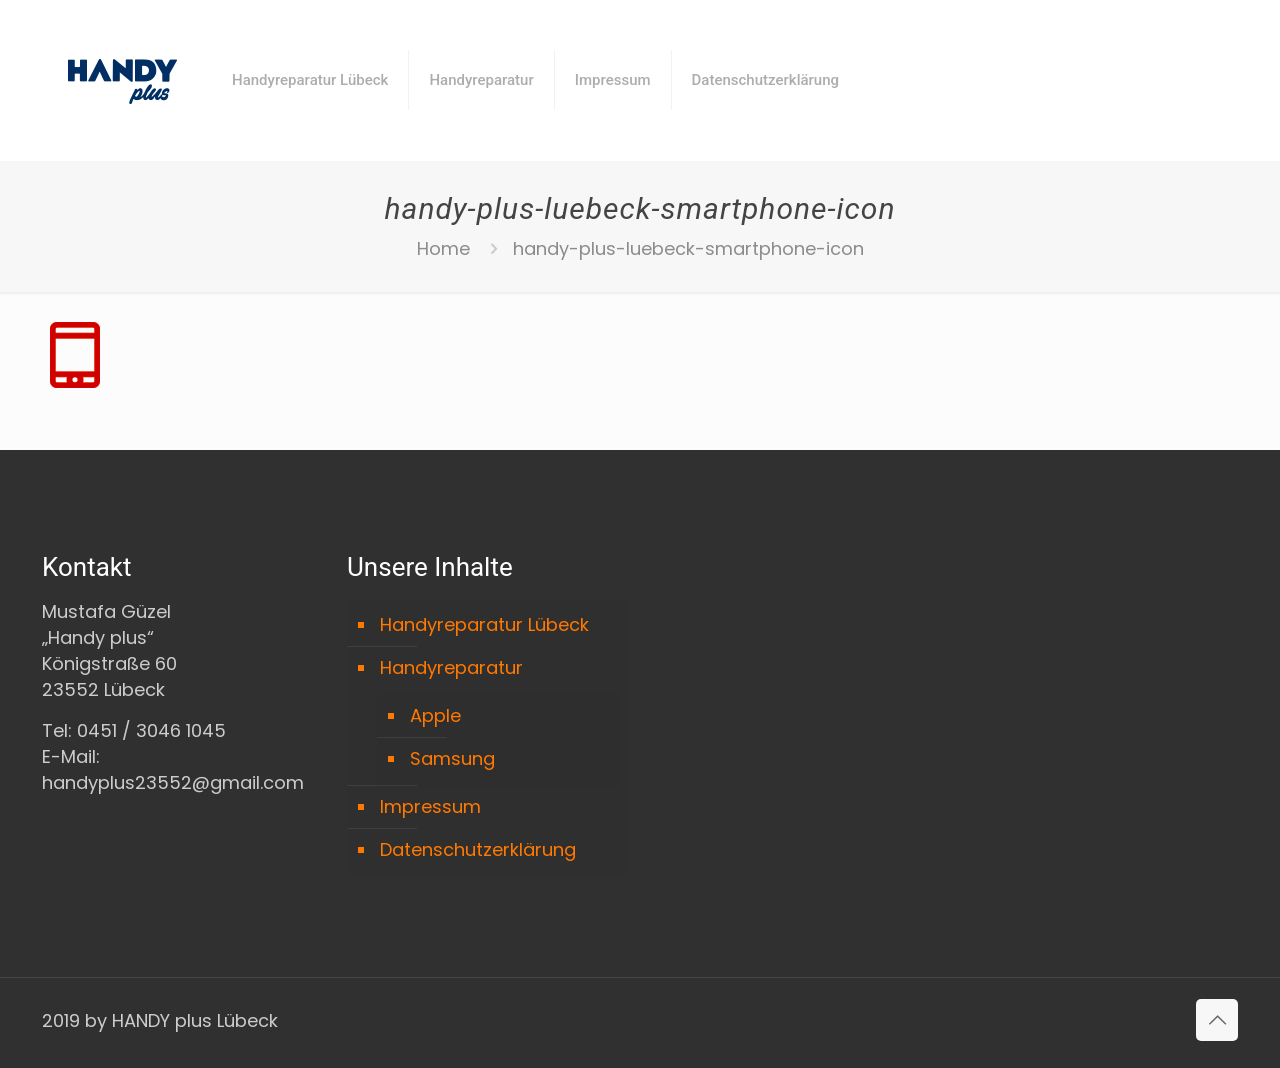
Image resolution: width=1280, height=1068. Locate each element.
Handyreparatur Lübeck (484, 624)
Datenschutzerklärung (478, 849)
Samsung (452, 758)
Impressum (430, 806)
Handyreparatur (451, 667)
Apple (435, 715)
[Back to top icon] (1217, 1020)
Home (443, 248)
